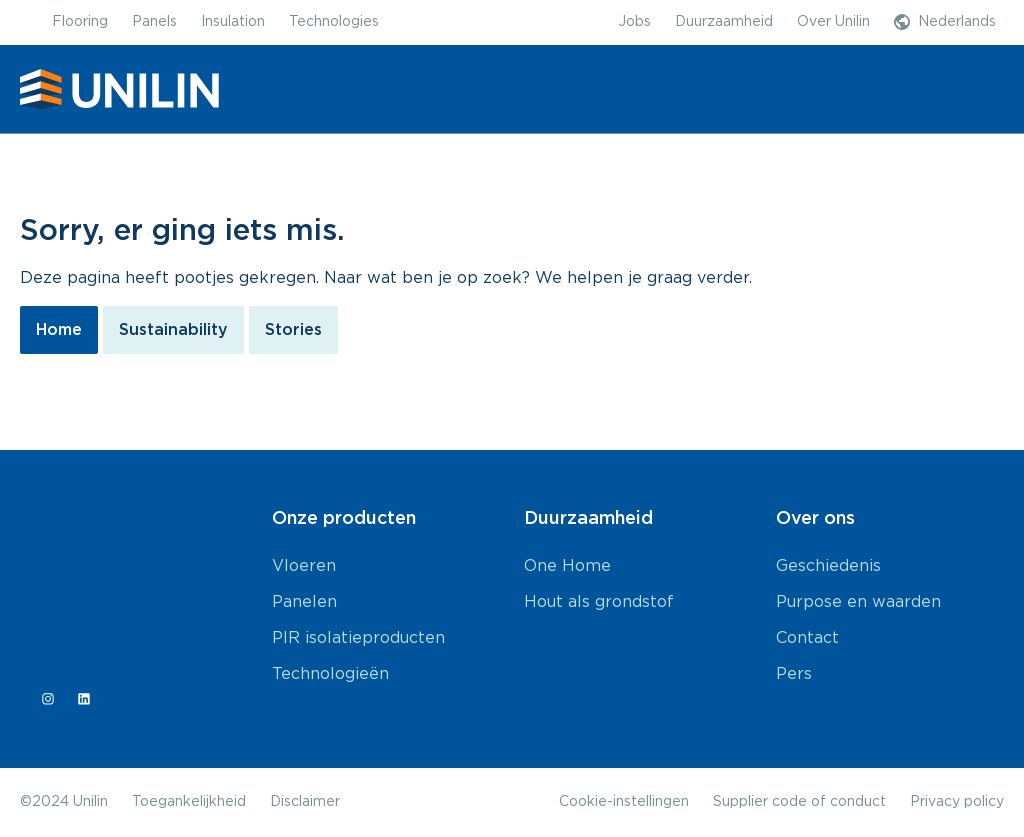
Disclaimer (305, 802)
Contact (807, 638)
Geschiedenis (828, 566)
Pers (794, 674)
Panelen (304, 602)
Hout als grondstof (599, 602)
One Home (567, 566)
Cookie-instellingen (624, 802)
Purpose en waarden (858, 602)
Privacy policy (957, 802)
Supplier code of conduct (799, 802)
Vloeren (304, 566)
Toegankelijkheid (189, 802)
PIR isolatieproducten (358, 638)
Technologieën (330, 674)
